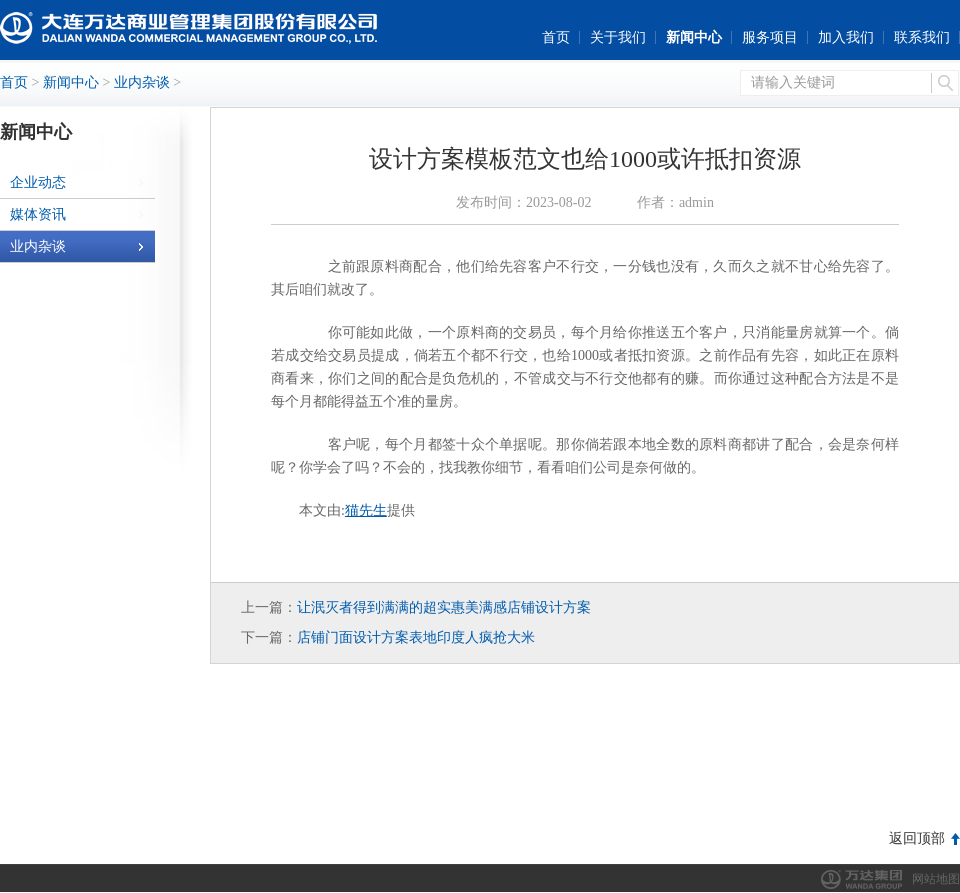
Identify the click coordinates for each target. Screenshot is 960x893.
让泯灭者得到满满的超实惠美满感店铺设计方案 (444, 607)
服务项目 (770, 37)
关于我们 (618, 37)
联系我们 (922, 37)
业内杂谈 (142, 82)
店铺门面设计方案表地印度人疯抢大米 (416, 637)
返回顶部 (917, 838)
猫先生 (366, 510)
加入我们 (846, 37)
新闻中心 (694, 37)
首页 (556, 37)
